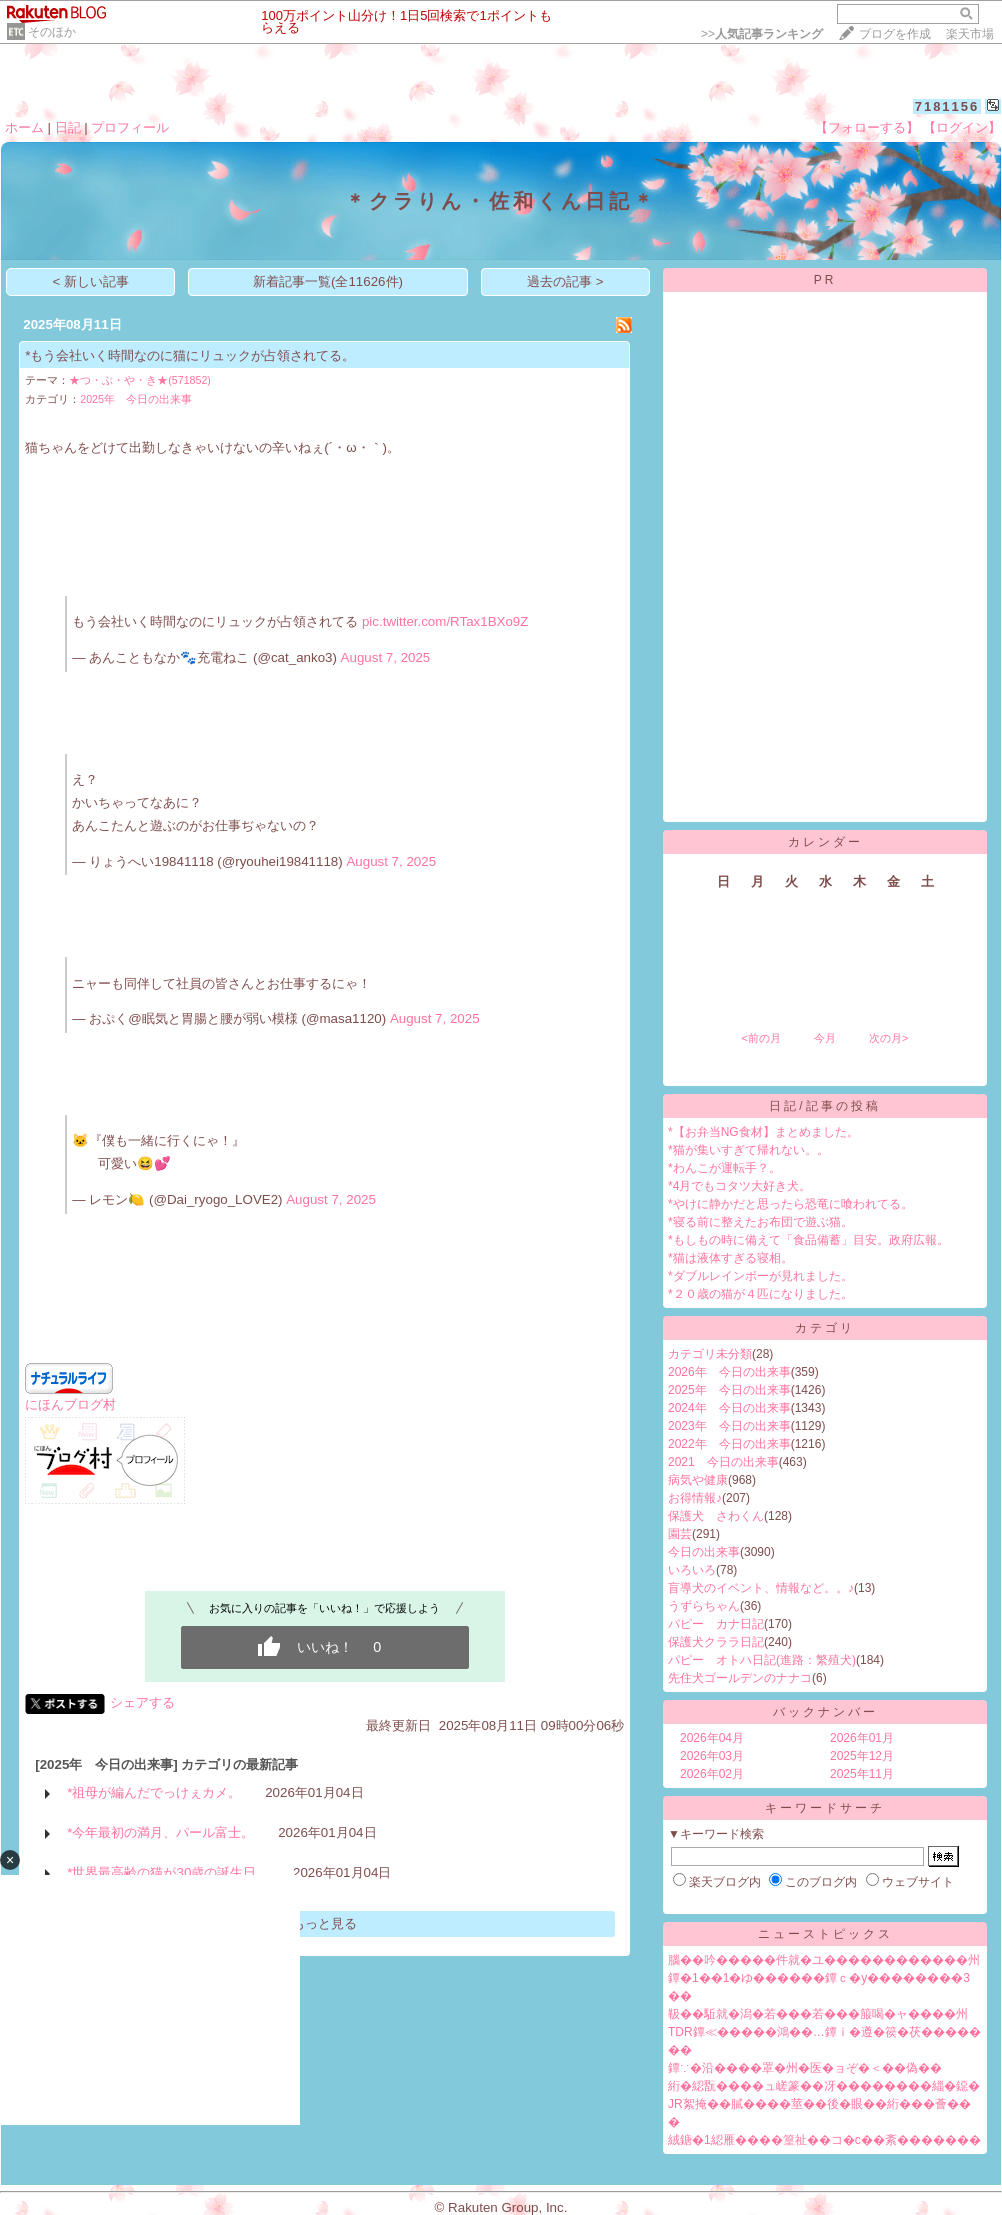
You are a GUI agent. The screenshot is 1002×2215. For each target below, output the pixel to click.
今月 (825, 1038)
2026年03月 (712, 1756)
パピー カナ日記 (716, 1624)
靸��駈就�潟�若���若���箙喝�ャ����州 (818, 2014)
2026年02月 (712, 1774)
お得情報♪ (695, 1498)
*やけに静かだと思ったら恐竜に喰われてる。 (790, 1204)
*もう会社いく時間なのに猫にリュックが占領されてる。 (190, 355)
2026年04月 (712, 1738)
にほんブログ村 (70, 1404)
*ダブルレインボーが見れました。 (760, 1276)
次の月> (888, 1038)
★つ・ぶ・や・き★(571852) (140, 380)
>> (762, 34)
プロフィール (130, 127)
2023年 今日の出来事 (729, 1426)
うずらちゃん (704, 1606)
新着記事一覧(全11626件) (328, 281)
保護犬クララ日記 (716, 1642)
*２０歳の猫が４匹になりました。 (760, 1294)
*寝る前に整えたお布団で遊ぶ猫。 (760, 1222)
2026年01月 (862, 1738)
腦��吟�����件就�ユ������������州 (824, 1960)
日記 (68, 127)
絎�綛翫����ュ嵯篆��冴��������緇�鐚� (824, 2086)
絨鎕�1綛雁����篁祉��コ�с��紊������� (824, 2140)
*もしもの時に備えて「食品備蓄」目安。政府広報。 (808, 1240)
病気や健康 (698, 1480)
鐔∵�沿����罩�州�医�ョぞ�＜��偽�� (805, 2068)
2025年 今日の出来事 (136, 399)
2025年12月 (862, 1756)
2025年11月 (862, 1774)
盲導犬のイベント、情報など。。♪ (761, 1588)
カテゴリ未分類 (710, 1354)
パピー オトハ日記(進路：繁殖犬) (762, 1660)
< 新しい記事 (91, 281)
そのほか (52, 32)
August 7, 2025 (386, 657)
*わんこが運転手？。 (724, 1168)
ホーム (24, 127)
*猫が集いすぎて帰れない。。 (748, 1150)
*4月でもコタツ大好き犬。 (739, 1186)
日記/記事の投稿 (824, 1106)
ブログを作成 (895, 34)
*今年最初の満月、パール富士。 (160, 1832)
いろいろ (692, 1570)
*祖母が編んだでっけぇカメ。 (154, 1792)
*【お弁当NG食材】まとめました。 (763, 1132)
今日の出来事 (704, 1552)
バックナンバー (825, 1712)
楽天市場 (970, 34)
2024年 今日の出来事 (729, 1408)
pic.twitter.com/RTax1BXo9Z (445, 621)
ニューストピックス (825, 1934)
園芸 (680, 1534)
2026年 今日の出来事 (729, 1372)
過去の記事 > (565, 281)
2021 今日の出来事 (723, 1462)
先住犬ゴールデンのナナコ (740, 1678)
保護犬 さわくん (716, 1516)
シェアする (142, 1702)
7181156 (947, 106)
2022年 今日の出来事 (729, 1444)
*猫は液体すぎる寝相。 (730, 1258)
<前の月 (760, 1038)
